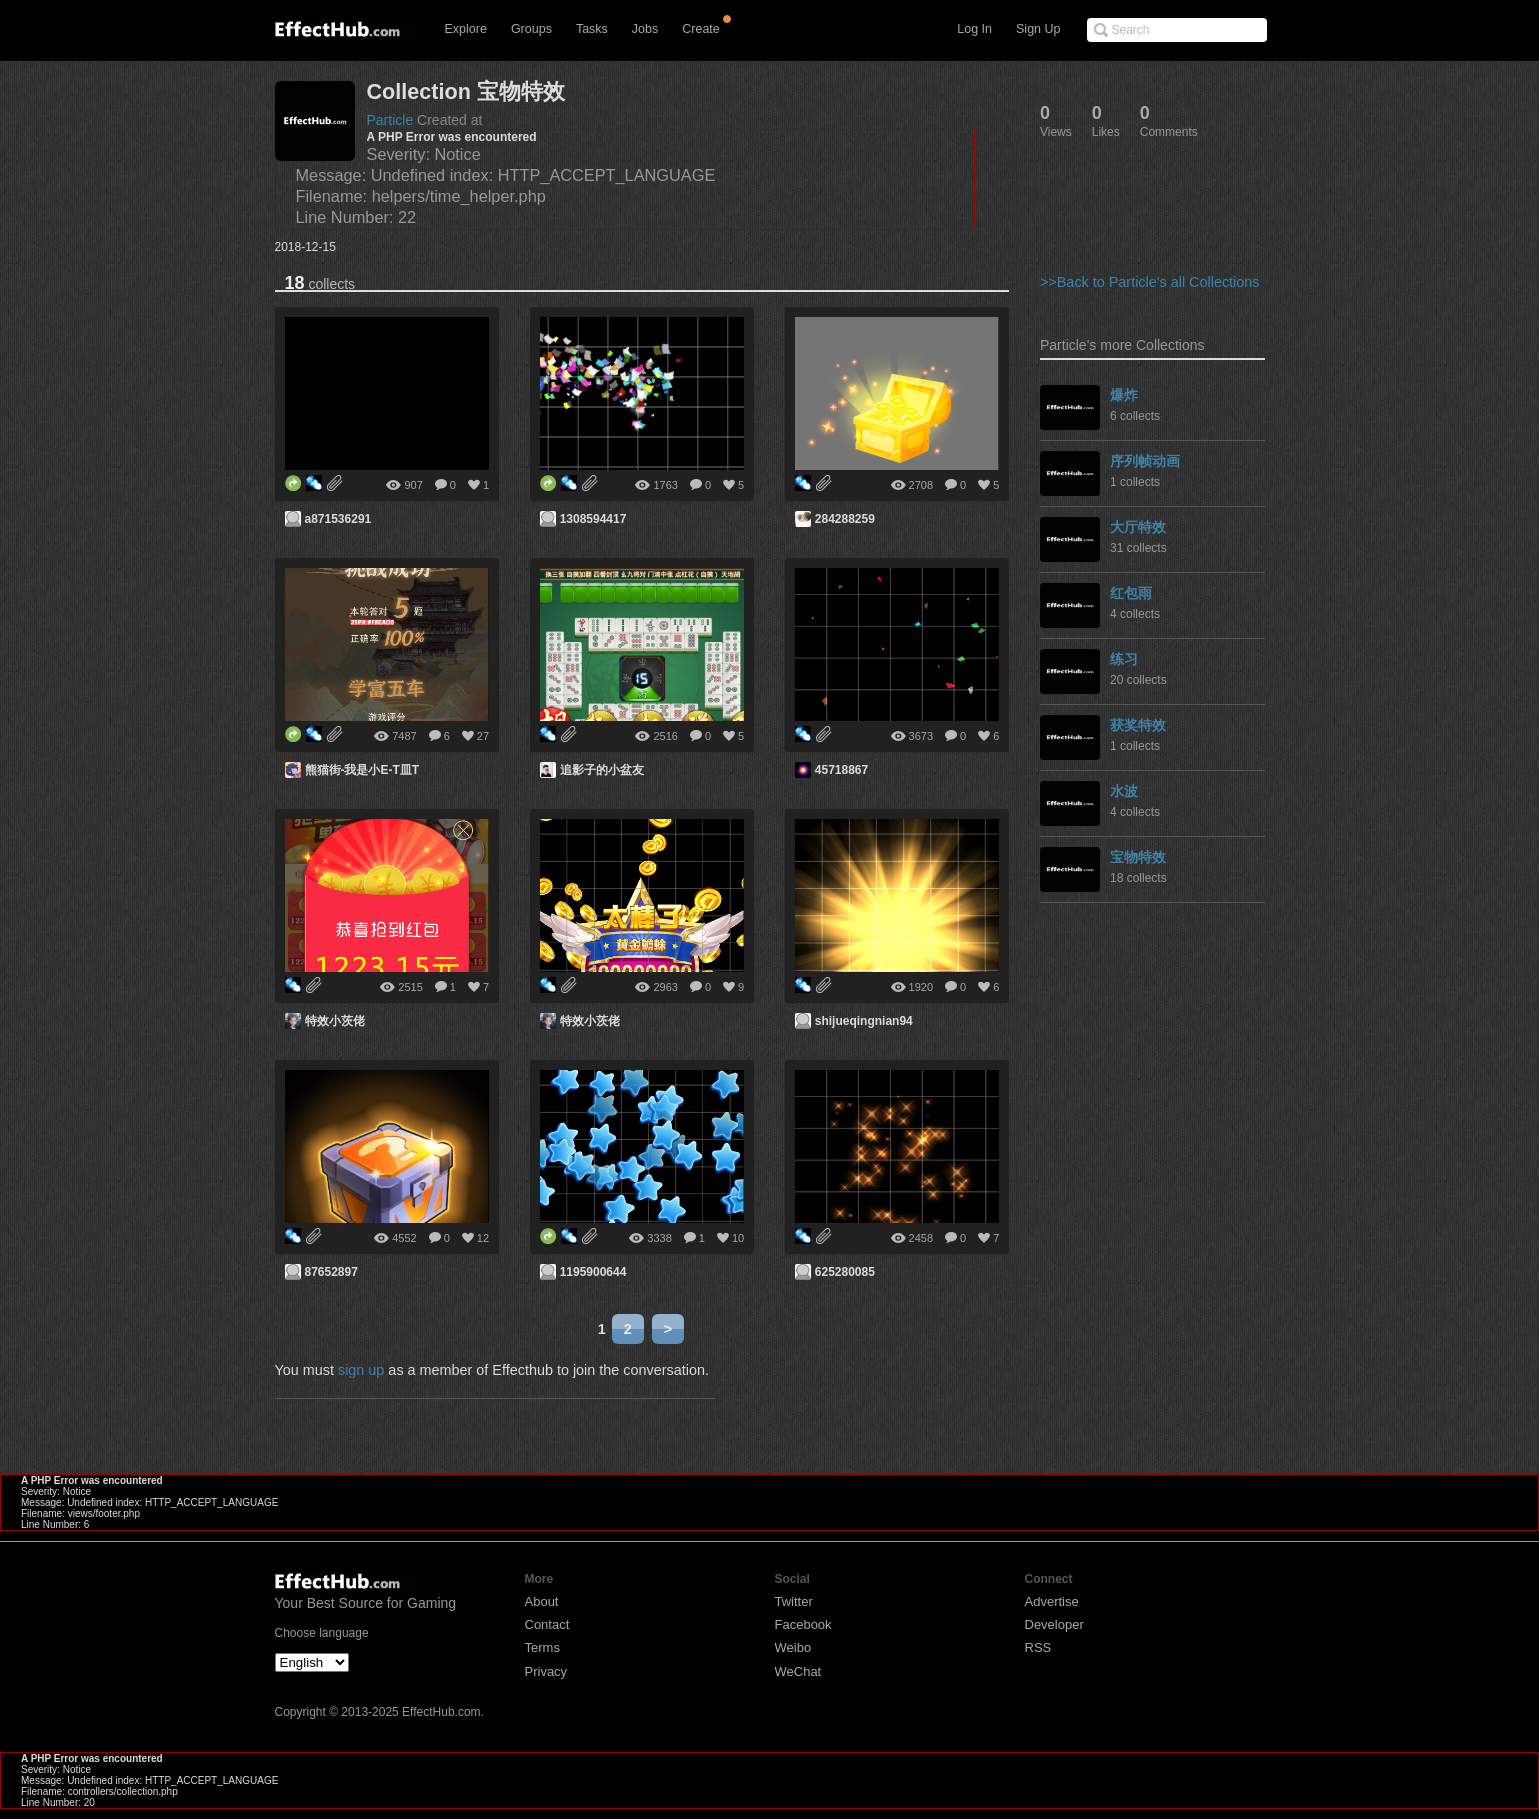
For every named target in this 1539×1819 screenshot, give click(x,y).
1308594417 (593, 519)
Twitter (794, 1601)
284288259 (845, 519)
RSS (1038, 1647)
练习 (1124, 659)
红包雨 (1131, 593)
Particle (390, 120)
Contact (547, 1624)
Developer (1054, 1624)
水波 (1124, 791)
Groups (531, 29)
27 (483, 736)
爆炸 (1124, 395)
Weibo (793, 1647)
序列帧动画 (1145, 461)
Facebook (803, 1624)
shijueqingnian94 (864, 1021)
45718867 (841, 770)
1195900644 (593, 1272)
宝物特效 (1138, 857)
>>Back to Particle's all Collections (1150, 282)
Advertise (1052, 1601)
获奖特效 (1138, 725)
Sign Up (1038, 29)
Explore (466, 29)
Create (701, 29)
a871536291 (338, 519)
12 (483, 1238)
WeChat (798, 1671)
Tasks (592, 29)
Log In (974, 29)
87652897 (331, 1272)
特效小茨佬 (335, 1021)
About (542, 1601)
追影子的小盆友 (602, 770)
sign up (361, 1370)
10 (738, 1238)
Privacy (546, 1671)
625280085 (845, 1272)
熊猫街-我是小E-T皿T (362, 770)
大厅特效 (1138, 527)
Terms (542, 1647)
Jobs (645, 29)
